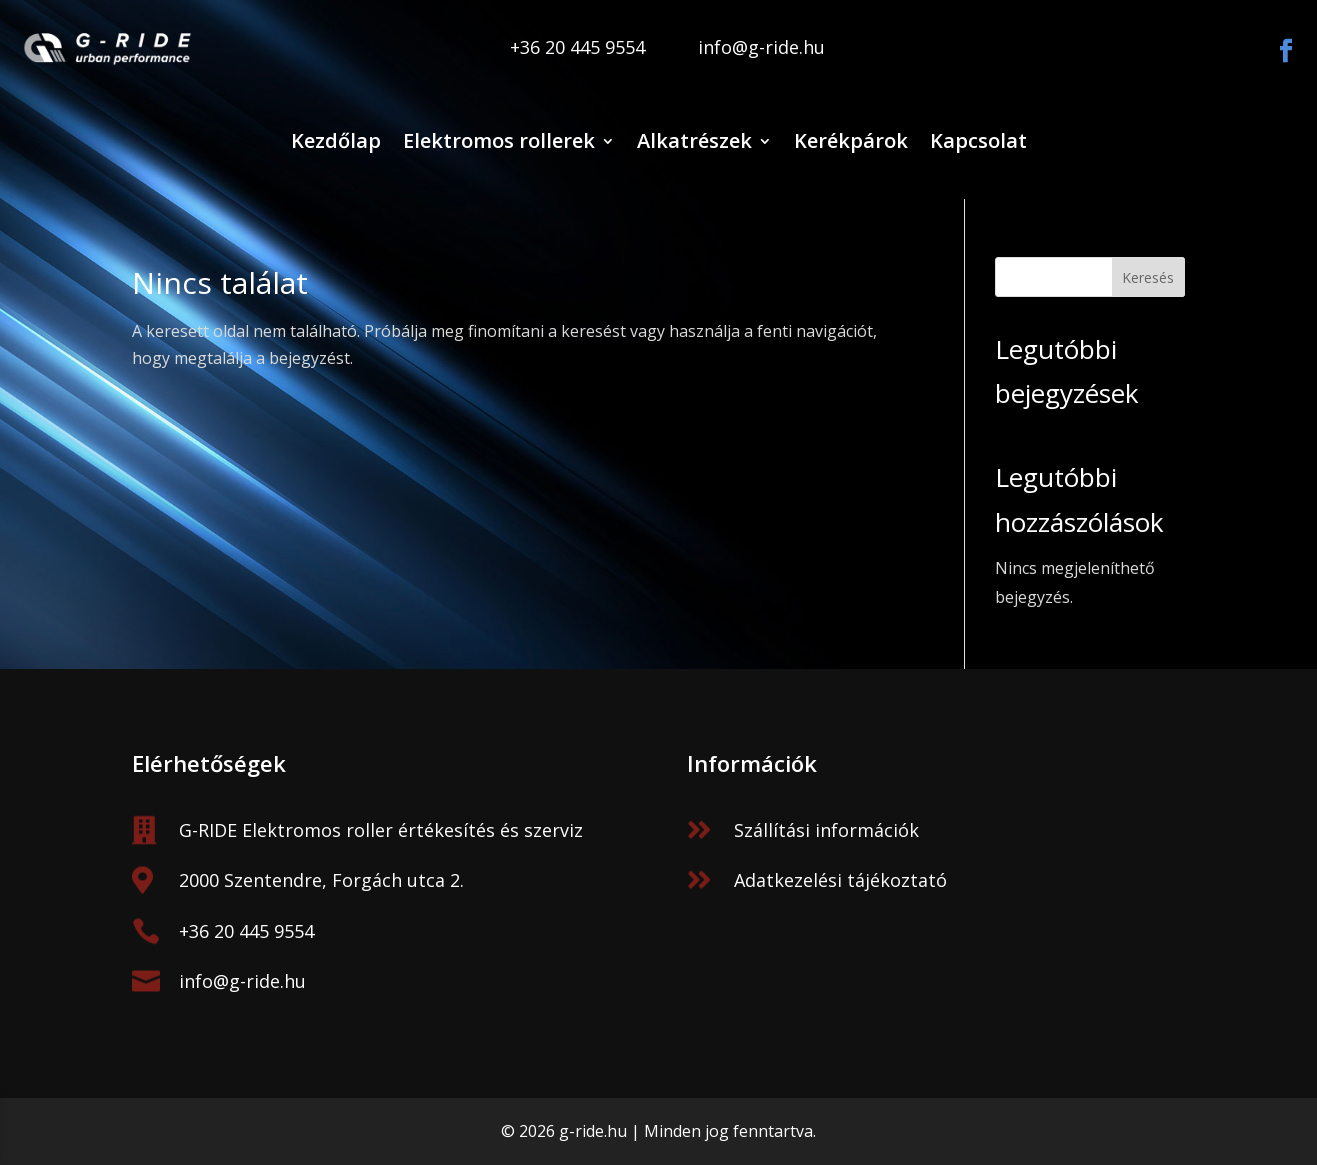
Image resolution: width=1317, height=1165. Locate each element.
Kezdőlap (336, 140)
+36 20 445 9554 (246, 931)
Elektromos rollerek (499, 140)
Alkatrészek (694, 140)
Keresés (1148, 277)
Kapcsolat (978, 140)
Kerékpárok (851, 140)
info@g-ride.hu (242, 981)
